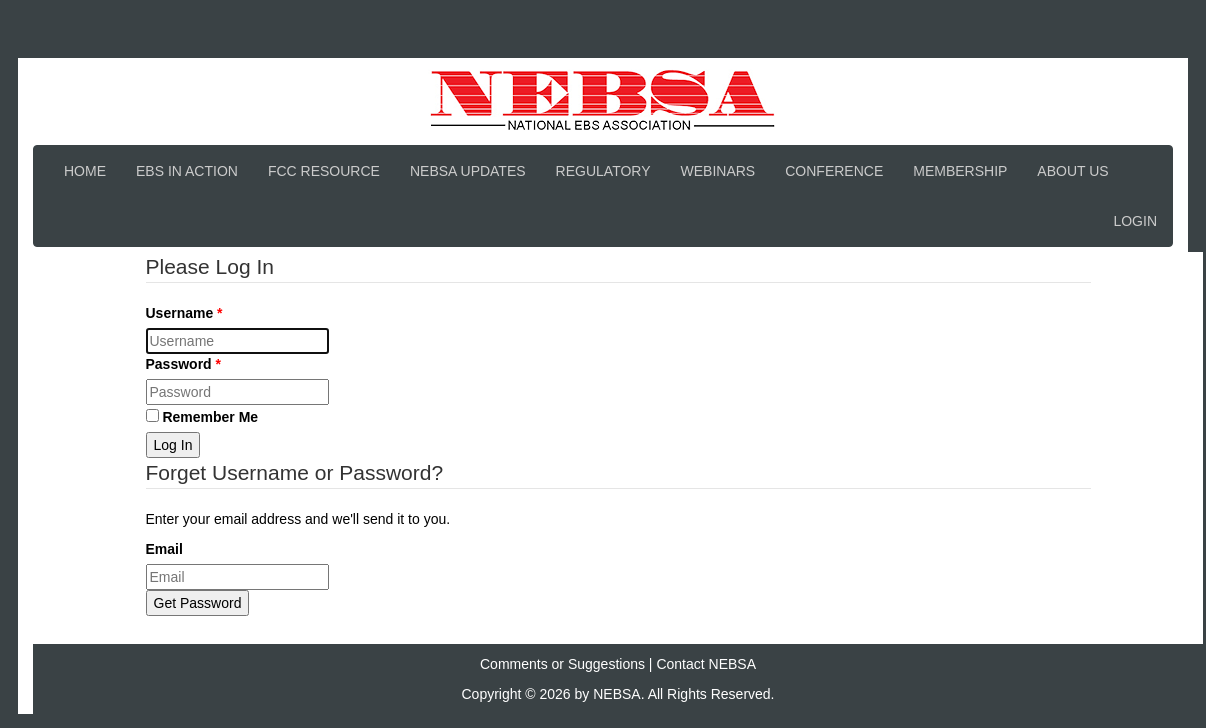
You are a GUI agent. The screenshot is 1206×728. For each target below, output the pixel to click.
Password (181, 364)
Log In (173, 445)
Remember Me (202, 417)
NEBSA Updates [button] (468, 171)
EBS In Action (187, 171)
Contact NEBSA (706, 664)
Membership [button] (960, 171)
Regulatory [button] (603, 171)
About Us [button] (1072, 171)
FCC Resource (324, 171)
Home (85, 171)
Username (182, 313)
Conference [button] (834, 171)
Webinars (718, 171)
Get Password (198, 603)
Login (1135, 221)
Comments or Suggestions (562, 664)
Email (164, 549)
